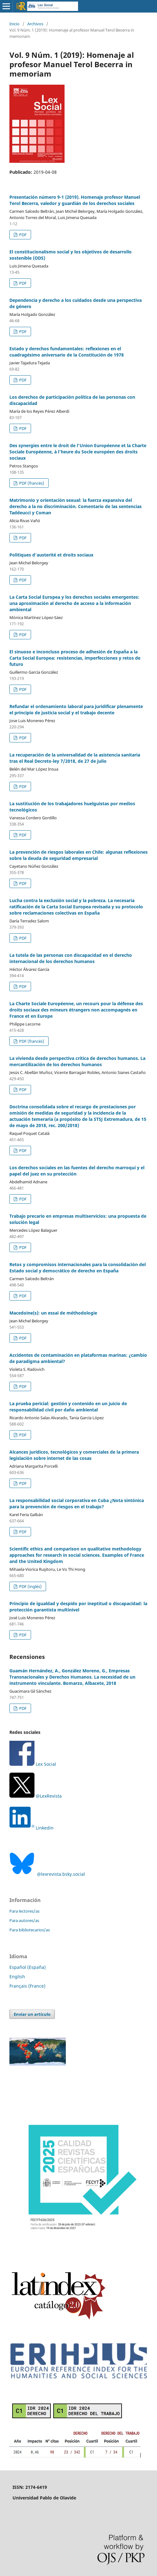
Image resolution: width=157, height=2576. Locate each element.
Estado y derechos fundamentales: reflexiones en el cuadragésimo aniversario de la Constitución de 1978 (66, 352)
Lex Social (32, 1764)
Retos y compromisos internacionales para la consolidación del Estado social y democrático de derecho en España (77, 1267)
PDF (22, 234)
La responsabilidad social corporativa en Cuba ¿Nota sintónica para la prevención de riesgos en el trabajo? (76, 1503)
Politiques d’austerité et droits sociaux (51, 555)
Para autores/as (24, 1920)
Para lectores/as (24, 1911)
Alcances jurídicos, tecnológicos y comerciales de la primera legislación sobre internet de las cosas (74, 1455)
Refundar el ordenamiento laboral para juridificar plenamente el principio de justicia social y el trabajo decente (76, 709)
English (17, 1976)
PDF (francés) (31, 483)
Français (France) (27, 1986)
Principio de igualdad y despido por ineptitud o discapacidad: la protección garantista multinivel (78, 1606)
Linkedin (45, 1828)
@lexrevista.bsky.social (47, 1874)
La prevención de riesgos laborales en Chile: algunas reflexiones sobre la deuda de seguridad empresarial (78, 855)
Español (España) (27, 1967)
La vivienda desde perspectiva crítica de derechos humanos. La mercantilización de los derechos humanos (77, 1061)
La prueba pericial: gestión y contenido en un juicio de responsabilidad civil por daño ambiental (68, 1406)
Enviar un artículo (32, 2014)
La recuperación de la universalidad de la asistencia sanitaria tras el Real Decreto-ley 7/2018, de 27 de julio (74, 758)
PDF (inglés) (30, 1586)
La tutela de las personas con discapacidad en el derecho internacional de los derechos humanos (70, 958)
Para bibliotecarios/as (29, 1930)
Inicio (14, 24)
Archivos (35, 24)
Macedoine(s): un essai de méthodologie (53, 1313)
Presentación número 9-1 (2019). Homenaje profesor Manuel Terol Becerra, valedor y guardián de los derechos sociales (74, 200)
